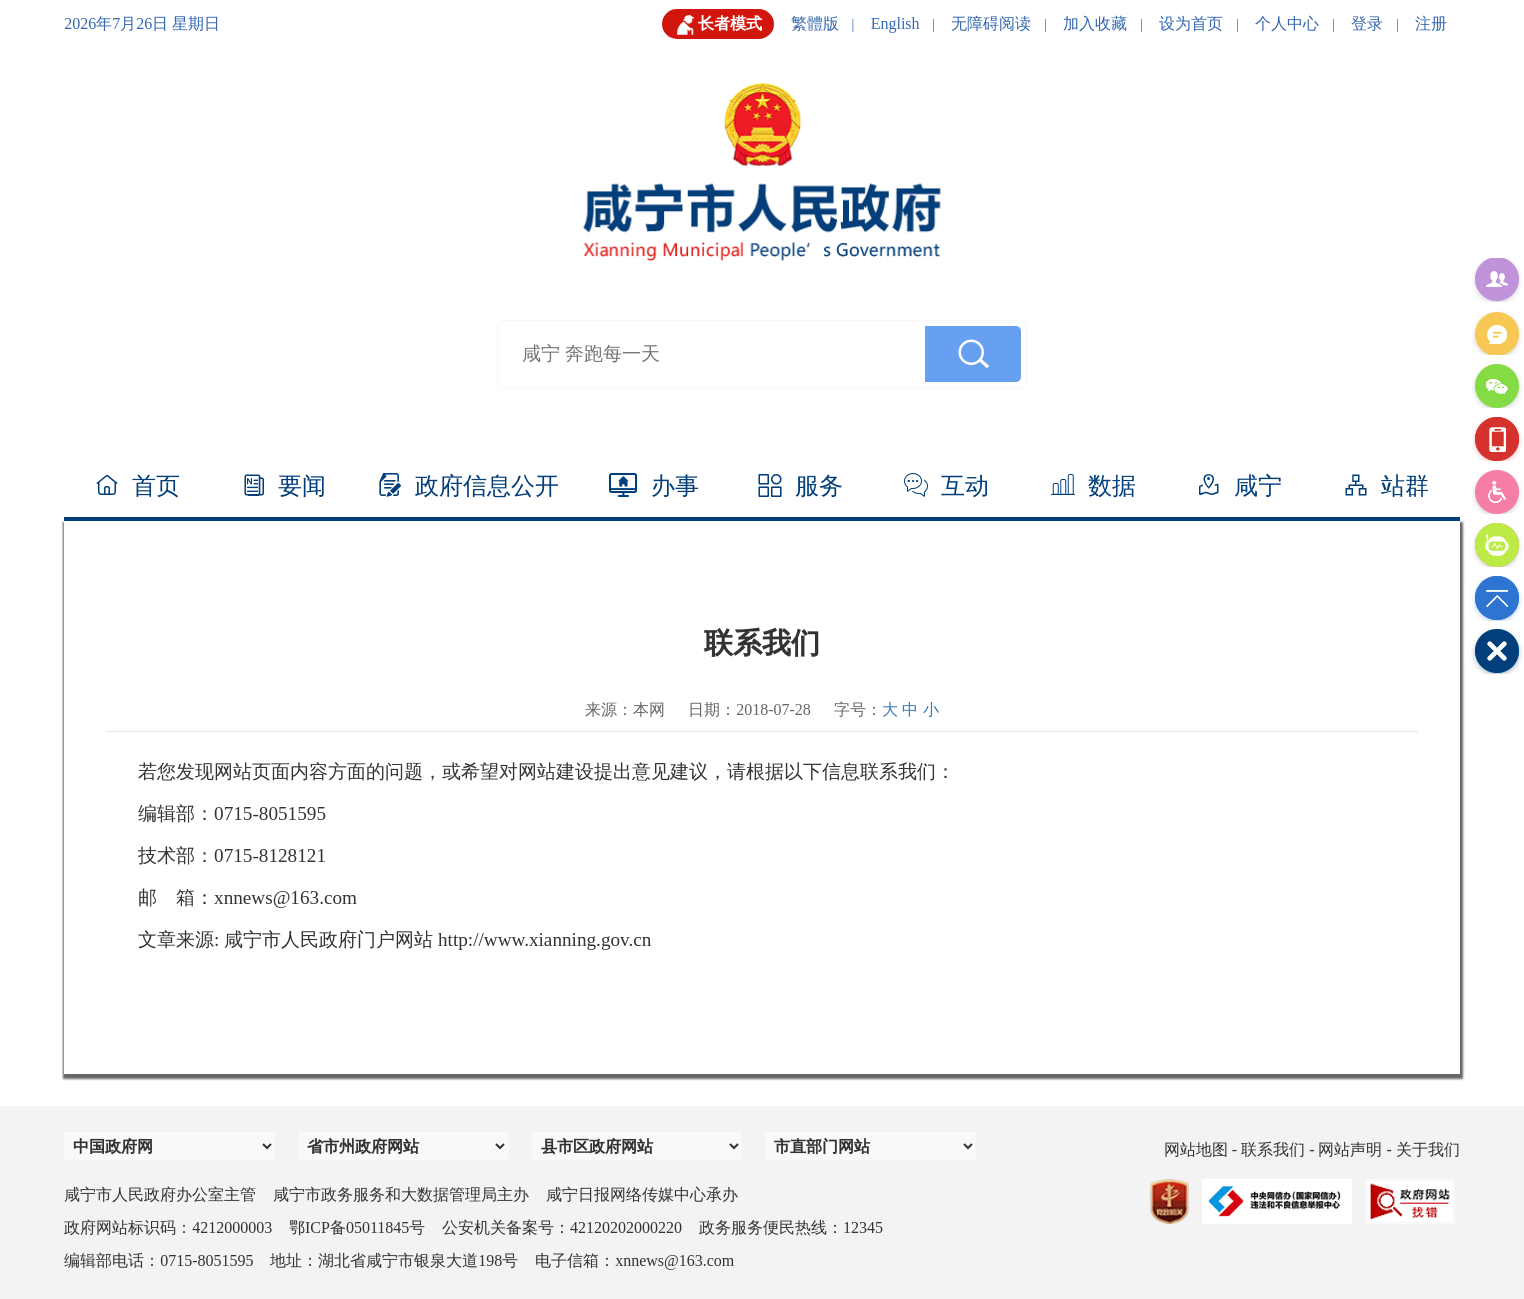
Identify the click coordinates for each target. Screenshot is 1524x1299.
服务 (800, 486)
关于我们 (1428, 1149)
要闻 (284, 486)
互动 (946, 486)
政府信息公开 (468, 486)
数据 (1093, 486)
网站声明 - (1356, 1149)
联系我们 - (1279, 1149)
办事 (654, 486)
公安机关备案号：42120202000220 (562, 1227)
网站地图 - (1202, 1149)
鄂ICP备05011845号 (357, 1227)
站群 (1386, 486)
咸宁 (1239, 486)
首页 (137, 486)
